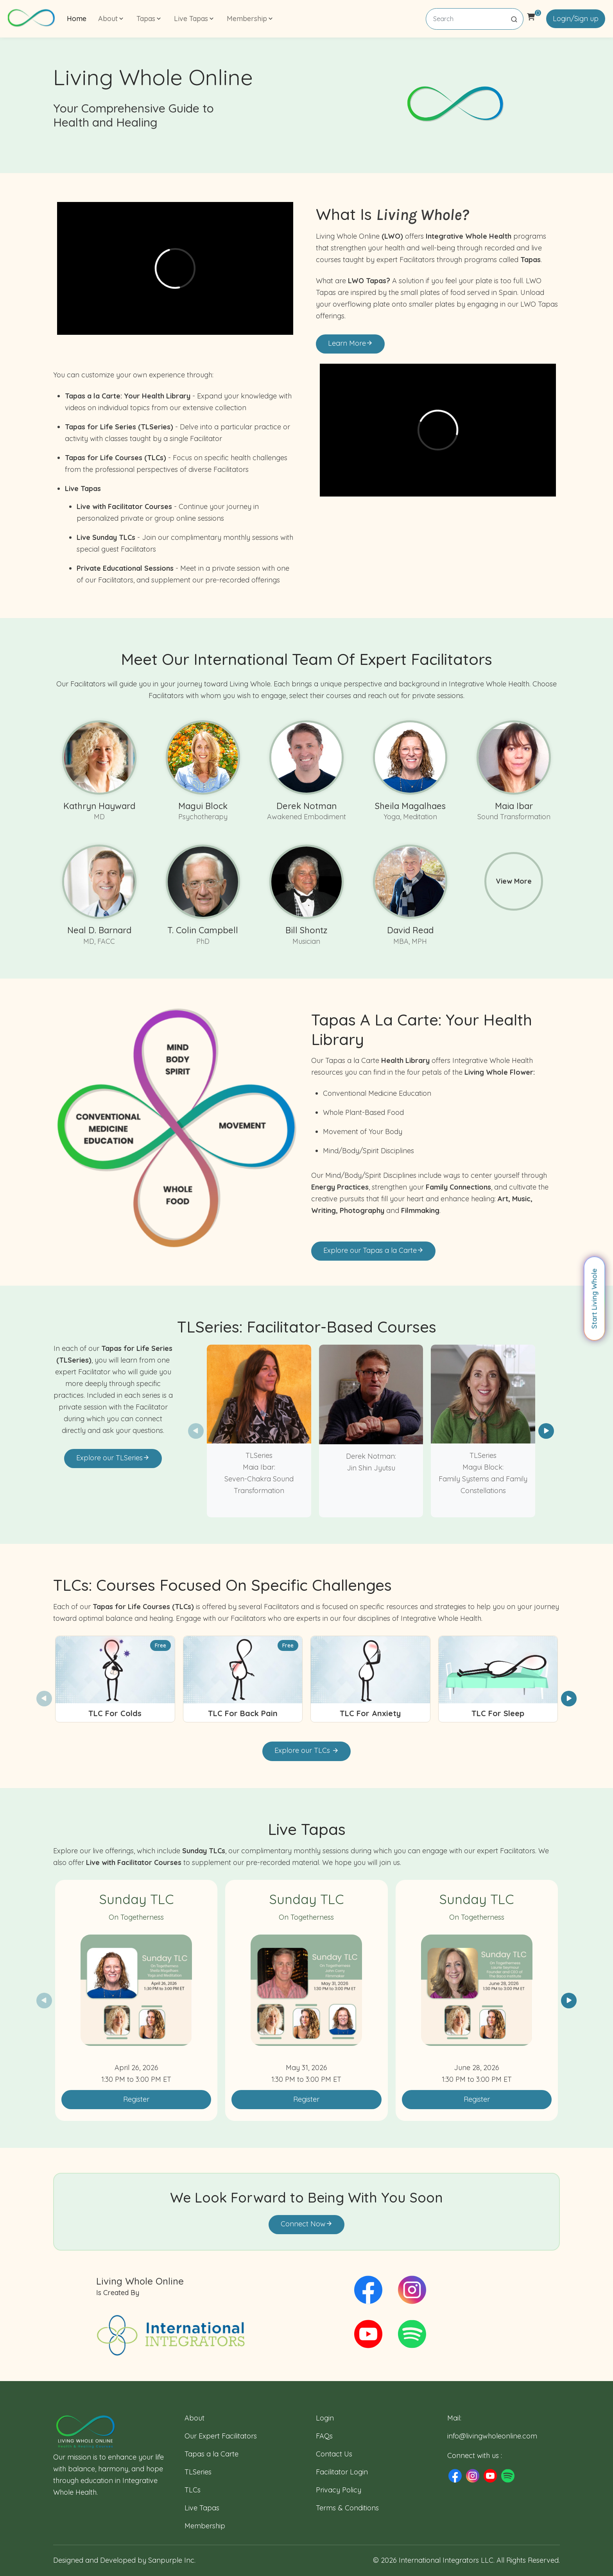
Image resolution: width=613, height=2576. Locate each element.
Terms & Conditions (347, 2507)
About (194, 2417)
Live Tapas (202, 2507)
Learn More (350, 343)
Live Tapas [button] (194, 19)
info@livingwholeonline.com (492, 2435)
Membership (205, 2525)
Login (325, 2417)
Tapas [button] (149, 19)
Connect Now (307, 2224)
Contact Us (334, 2453)
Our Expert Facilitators (221, 2435)
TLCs (193, 2489)
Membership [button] (250, 19)
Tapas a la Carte (211, 2453)
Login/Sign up (576, 18)
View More (514, 881)
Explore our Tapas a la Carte (373, 1250)
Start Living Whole (594, 1298)
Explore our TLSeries (113, 1458)
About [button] (111, 19)
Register (136, 2098)
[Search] (474, 19)
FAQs (324, 2435)
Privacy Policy (338, 2489)
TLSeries (198, 2471)
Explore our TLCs (306, 1750)
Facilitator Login (342, 2471)
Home (76, 18)
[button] (546, 1431)
